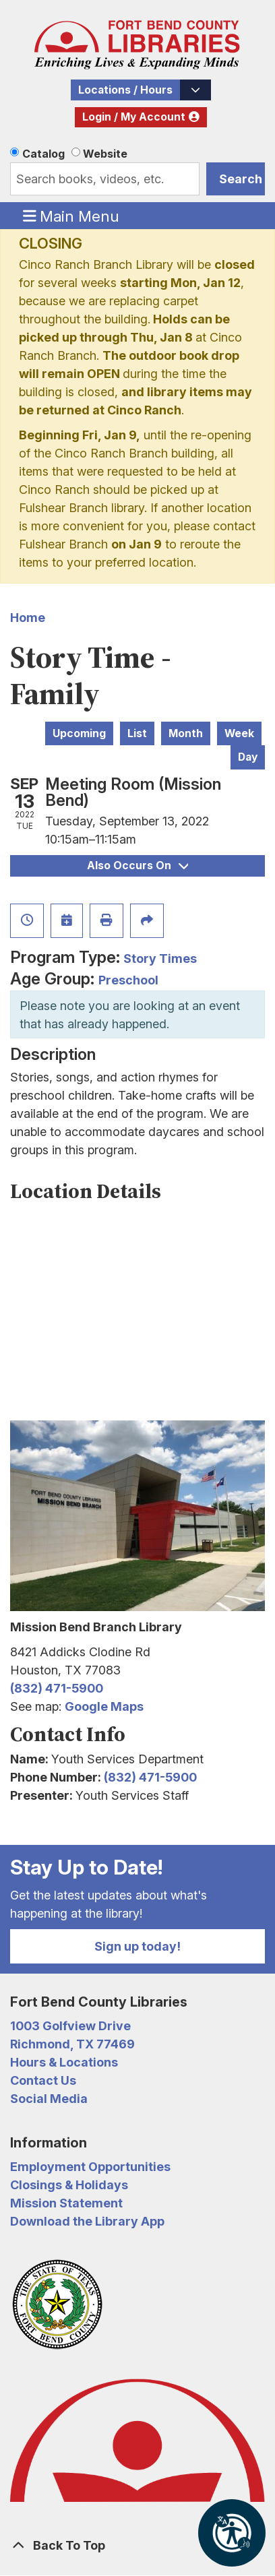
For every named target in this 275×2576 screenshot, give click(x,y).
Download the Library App (87, 2221)
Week (239, 733)
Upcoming (79, 733)
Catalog (43, 153)
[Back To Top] (137, 2545)
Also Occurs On (137, 865)
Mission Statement (66, 2203)
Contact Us (43, 2080)
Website (105, 153)
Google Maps (104, 1706)
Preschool (128, 980)
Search (240, 179)
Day (247, 757)
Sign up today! (137, 1946)
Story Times (160, 958)
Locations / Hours (125, 90)
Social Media (49, 2099)
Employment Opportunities (90, 2167)
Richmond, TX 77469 (72, 2044)
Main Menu (71, 215)
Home (27, 617)
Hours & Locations (64, 2062)
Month (186, 733)
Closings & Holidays (69, 2185)
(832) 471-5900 (56, 1688)
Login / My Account (133, 117)
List (137, 733)
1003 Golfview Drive (70, 2026)
